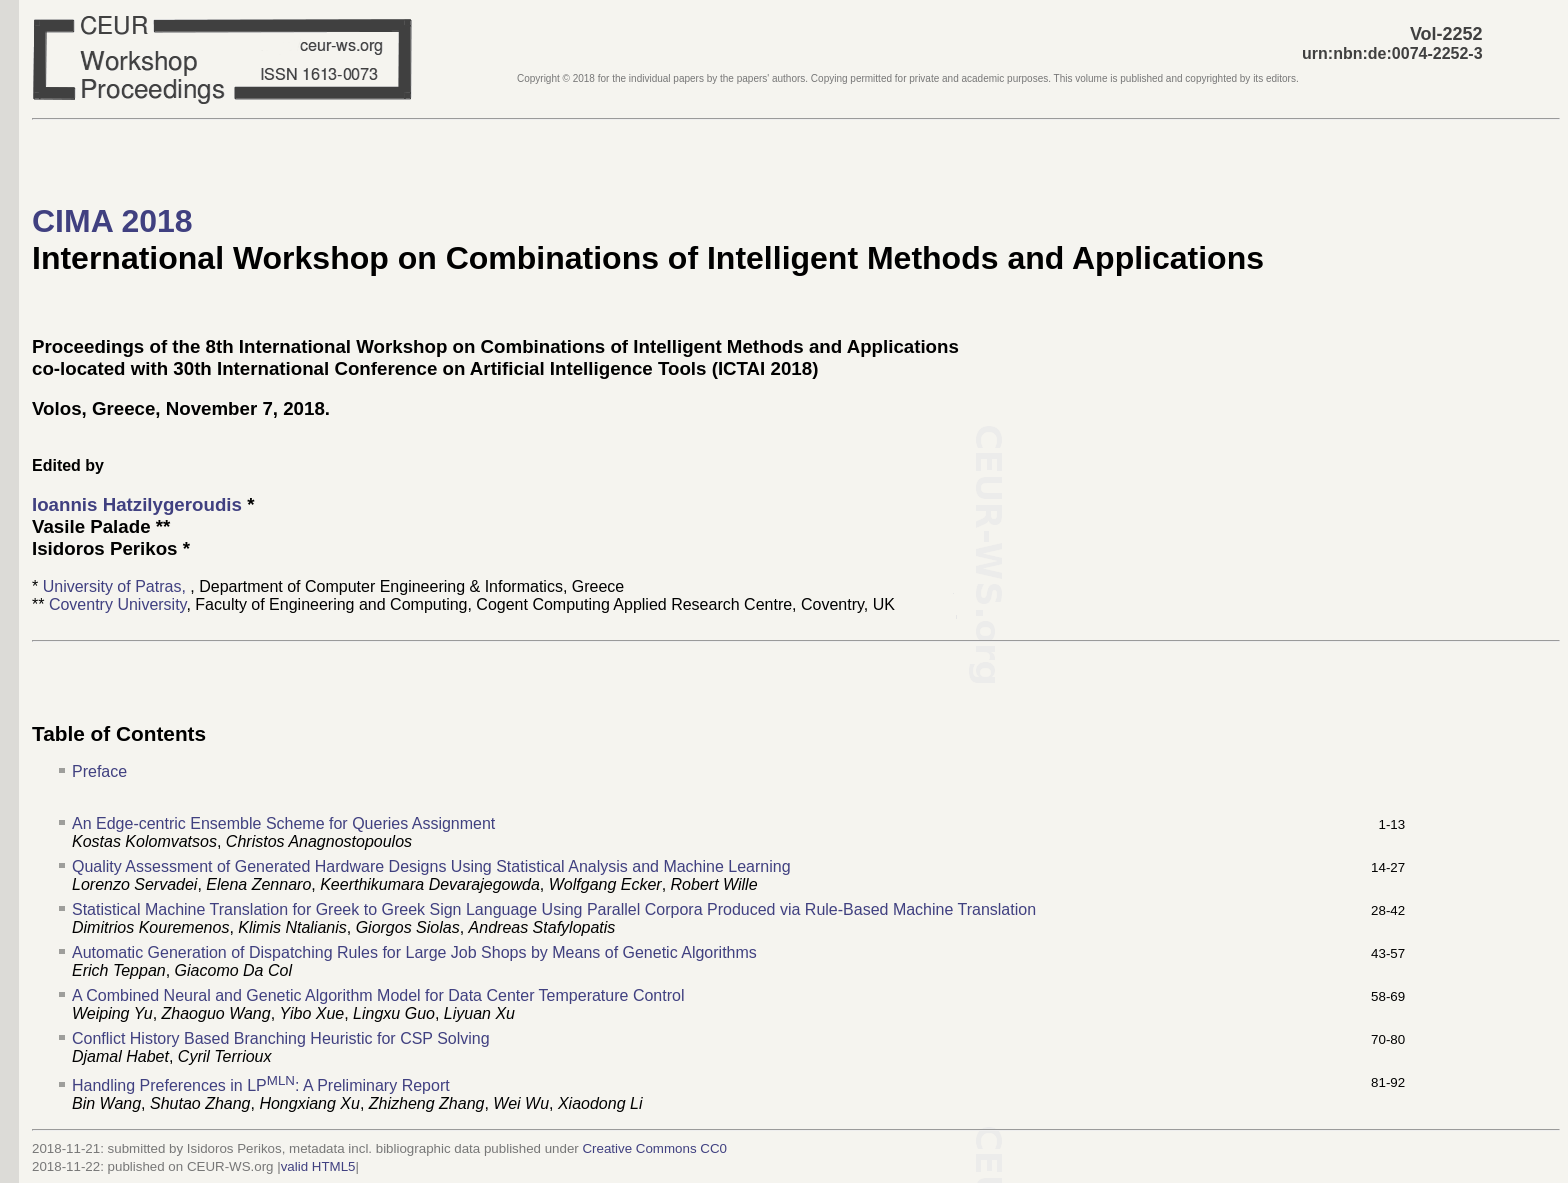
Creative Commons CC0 (654, 1148)
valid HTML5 (318, 1166)
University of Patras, (117, 586)
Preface (99, 771)
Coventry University (118, 604)
